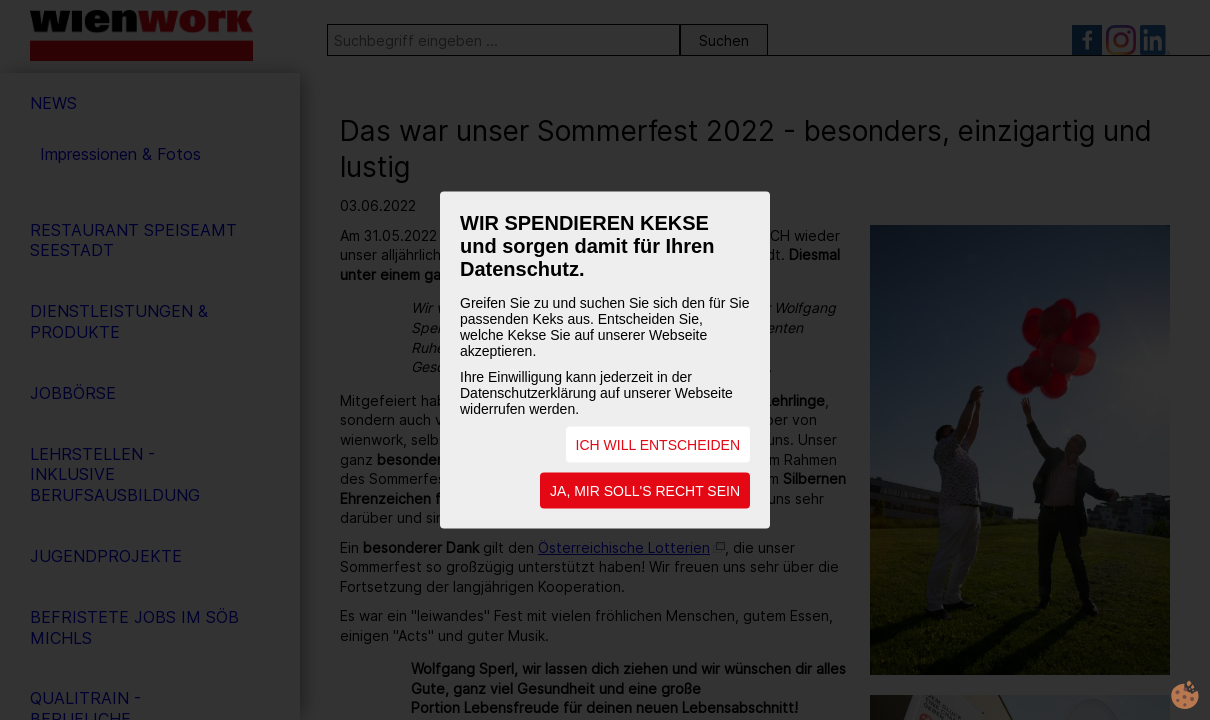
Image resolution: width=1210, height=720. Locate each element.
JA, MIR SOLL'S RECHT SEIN (645, 491)
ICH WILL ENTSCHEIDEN (658, 445)
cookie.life (1185, 695)
